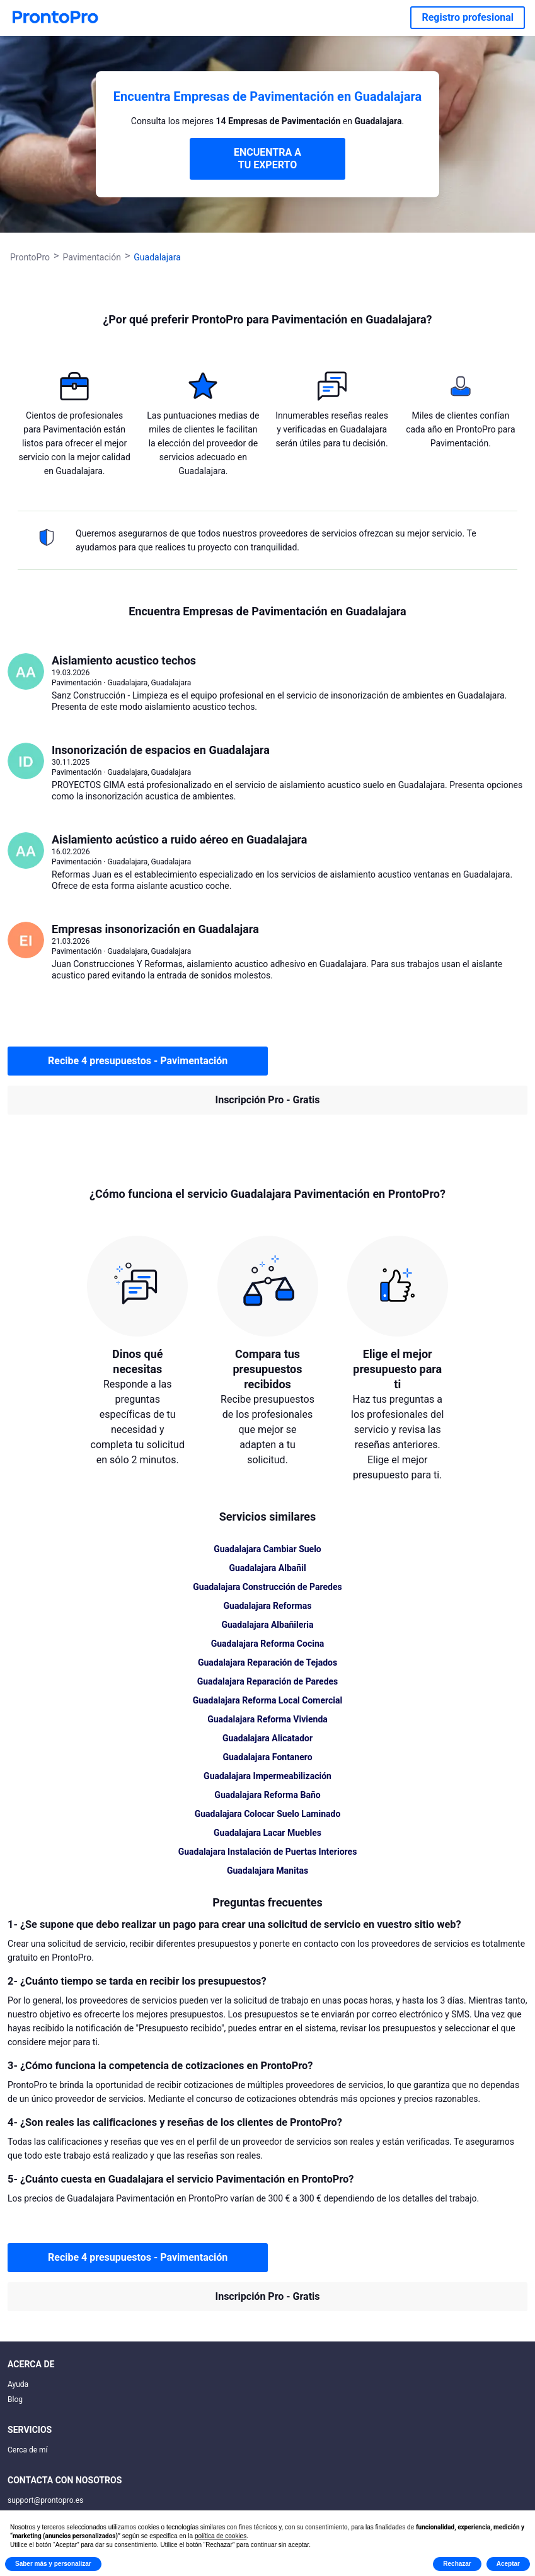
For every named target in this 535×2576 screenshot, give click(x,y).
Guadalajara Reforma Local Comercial (268, 1700)
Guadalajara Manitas (267, 1870)
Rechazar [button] (457, 2563)
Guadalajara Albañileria (267, 1625)
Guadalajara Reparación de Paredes (267, 1681)
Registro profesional (468, 17)
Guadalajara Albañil (267, 1568)
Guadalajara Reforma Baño (267, 1795)
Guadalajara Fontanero (267, 1757)
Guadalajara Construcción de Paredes (267, 1587)
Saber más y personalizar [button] (53, 2563)
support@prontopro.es (45, 2500)
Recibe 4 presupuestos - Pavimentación (137, 1061)
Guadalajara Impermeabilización (267, 1776)
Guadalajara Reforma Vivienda (267, 1719)
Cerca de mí (28, 2449)
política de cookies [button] (220, 2535)
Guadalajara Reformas (268, 1606)
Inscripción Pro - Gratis (268, 1100)
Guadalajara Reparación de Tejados (267, 1662)
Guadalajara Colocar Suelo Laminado (268, 1814)
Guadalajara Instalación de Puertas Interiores (267, 1852)
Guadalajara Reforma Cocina (268, 1644)
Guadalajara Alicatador (267, 1738)
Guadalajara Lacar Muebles (267, 1833)
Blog (15, 2399)
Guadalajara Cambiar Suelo (267, 1549)
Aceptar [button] (508, 2563)
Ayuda (18, 2384)
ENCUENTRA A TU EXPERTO (267, 158)
